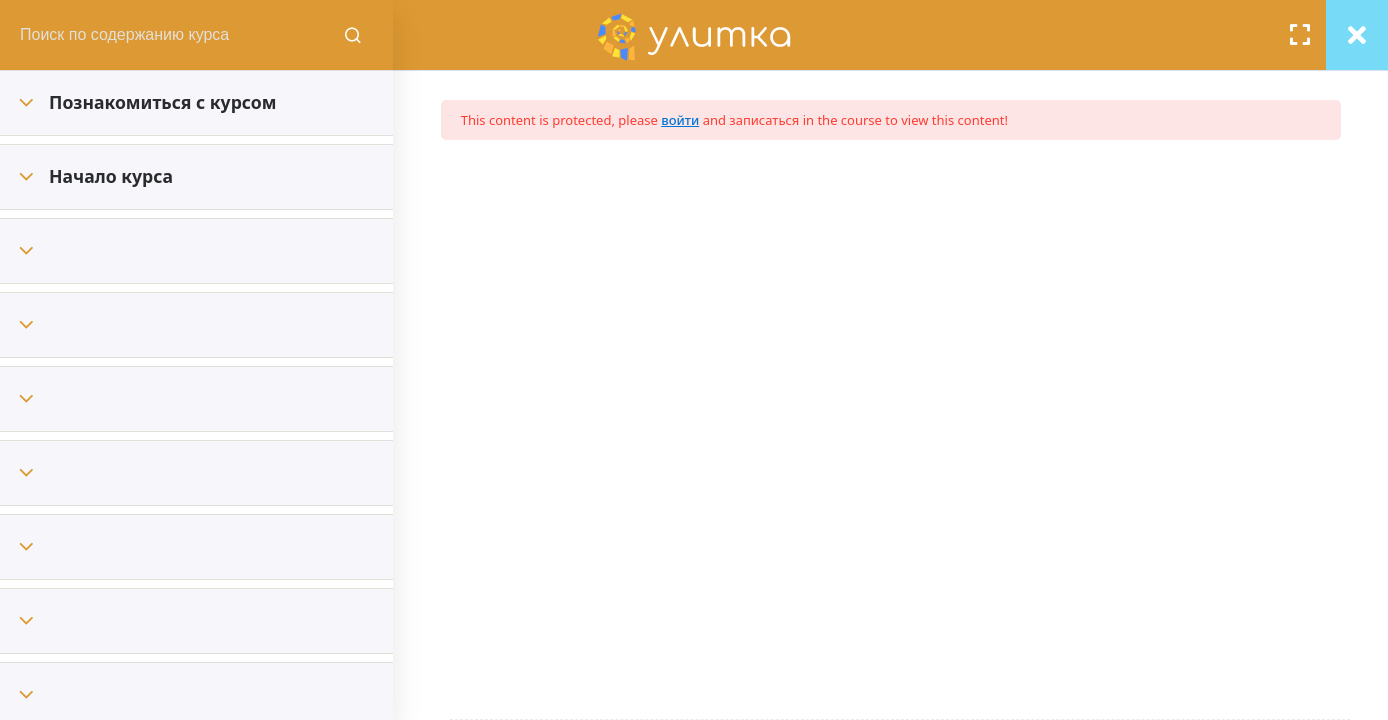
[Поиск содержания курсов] (435, 35)
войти (730, 120)
